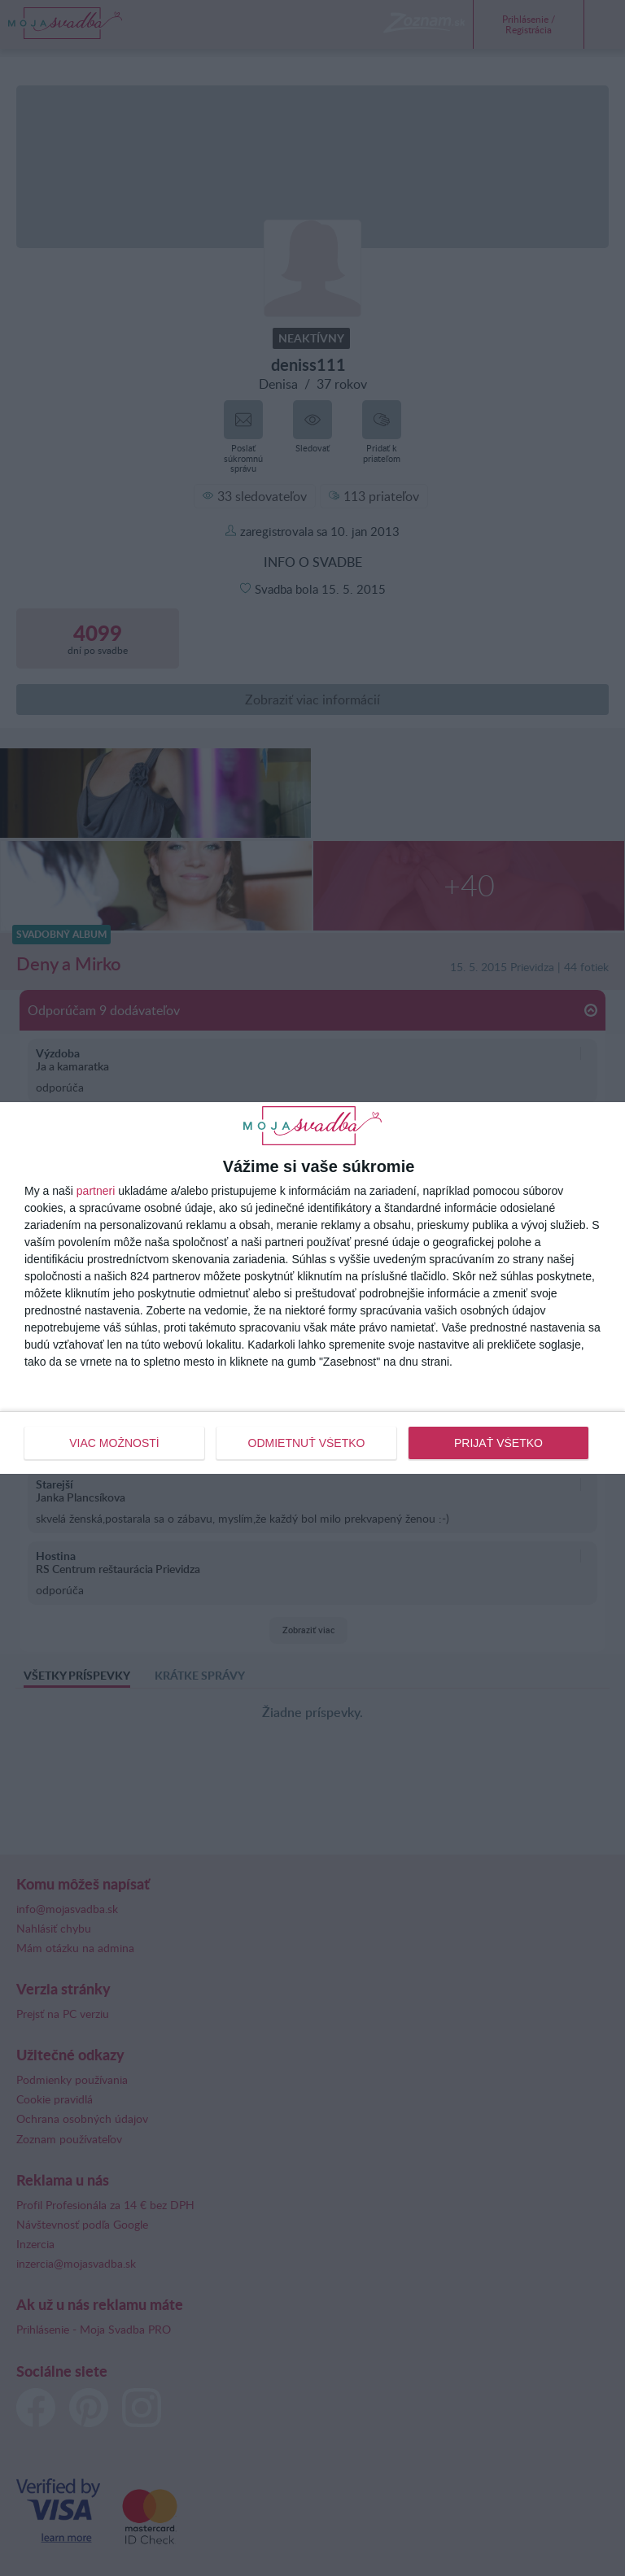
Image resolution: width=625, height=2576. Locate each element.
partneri (95, 1190)
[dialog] (312, 1287)
